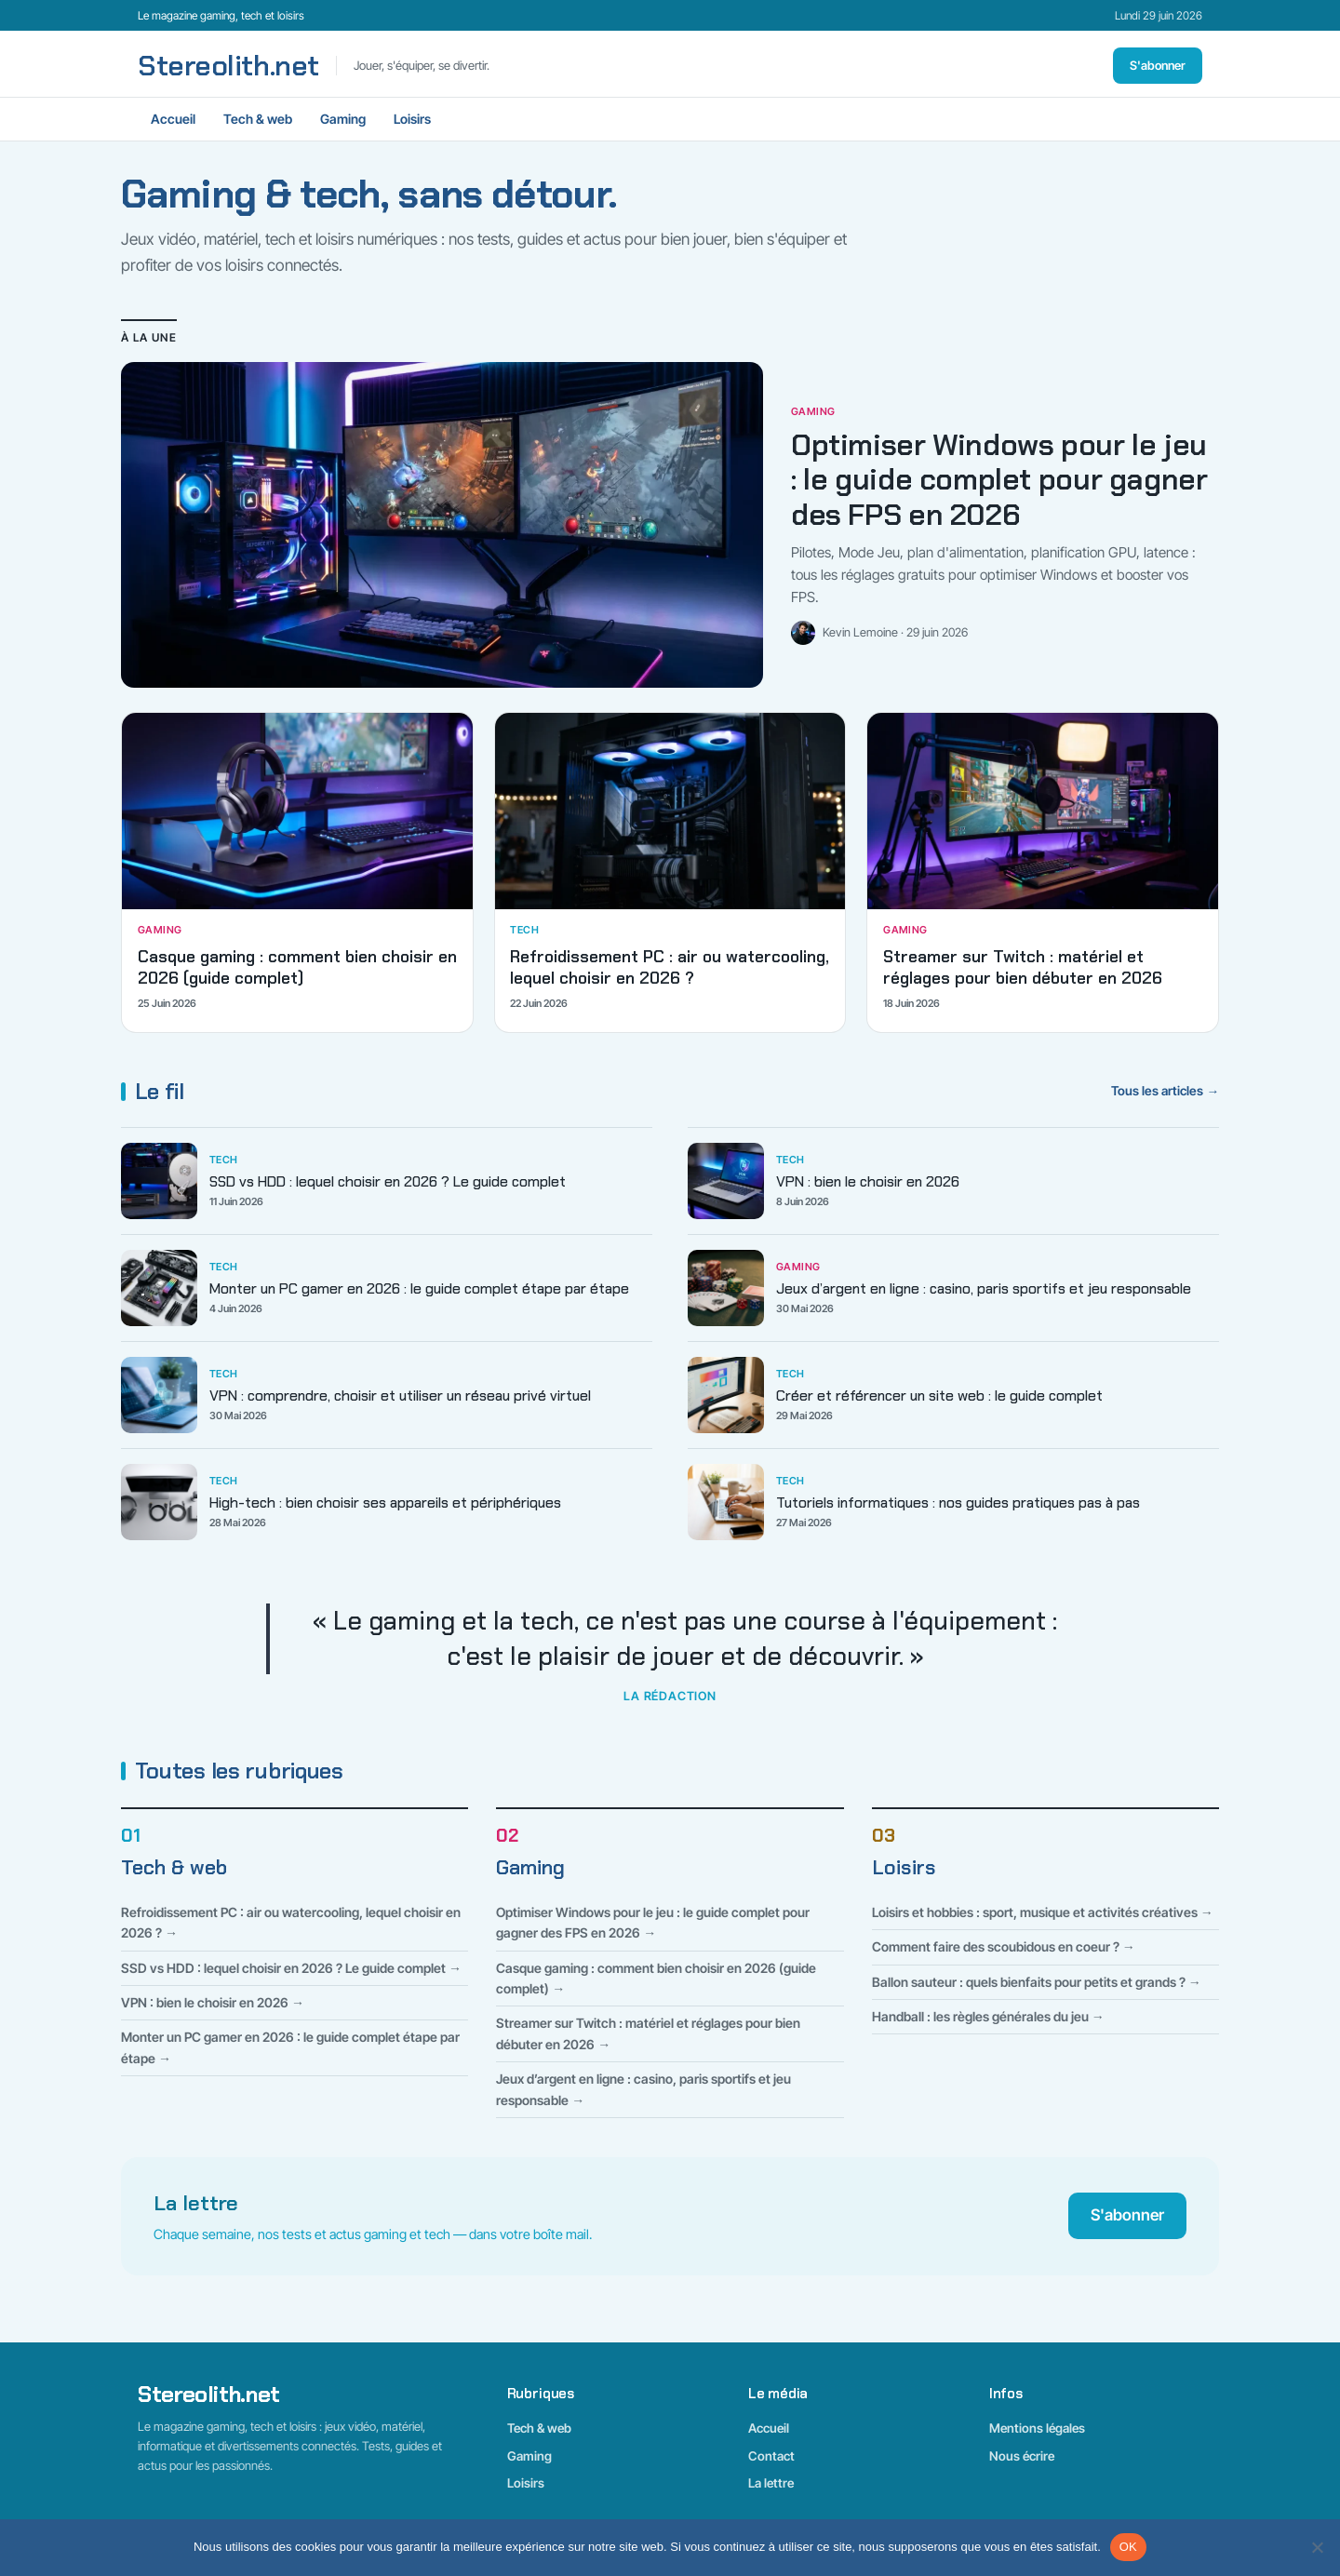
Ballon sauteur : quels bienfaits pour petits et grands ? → (1036, 1982)
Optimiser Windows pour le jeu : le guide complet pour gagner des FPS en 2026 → (653, 1922)
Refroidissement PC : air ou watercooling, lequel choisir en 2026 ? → (291, 1922)
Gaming (343, 119)
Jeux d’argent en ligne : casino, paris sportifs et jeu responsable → (643, 2089)
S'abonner (1158, 65)
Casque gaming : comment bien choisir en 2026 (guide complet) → (656, 1978)
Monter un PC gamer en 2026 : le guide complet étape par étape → (290, 2047)
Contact (771, 2456)
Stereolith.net (228, 66)
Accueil (173, 119)
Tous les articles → (1165, 1090)
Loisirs (412, 119)
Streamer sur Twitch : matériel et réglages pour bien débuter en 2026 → (648, 2033)
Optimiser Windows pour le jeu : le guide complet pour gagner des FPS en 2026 (999, 480)
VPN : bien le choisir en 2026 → (212, 2002)
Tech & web (257, 119)
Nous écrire (1021, 2456)
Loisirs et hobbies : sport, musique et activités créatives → (1042, 1912)
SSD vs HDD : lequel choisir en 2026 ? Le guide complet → (291, 1968)
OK (1128, 2547)
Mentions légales (1037, 2428)
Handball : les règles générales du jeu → (988, 2016)
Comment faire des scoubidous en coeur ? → (1003, 1946)
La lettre (771, 2482)
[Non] (1316, 2547)
